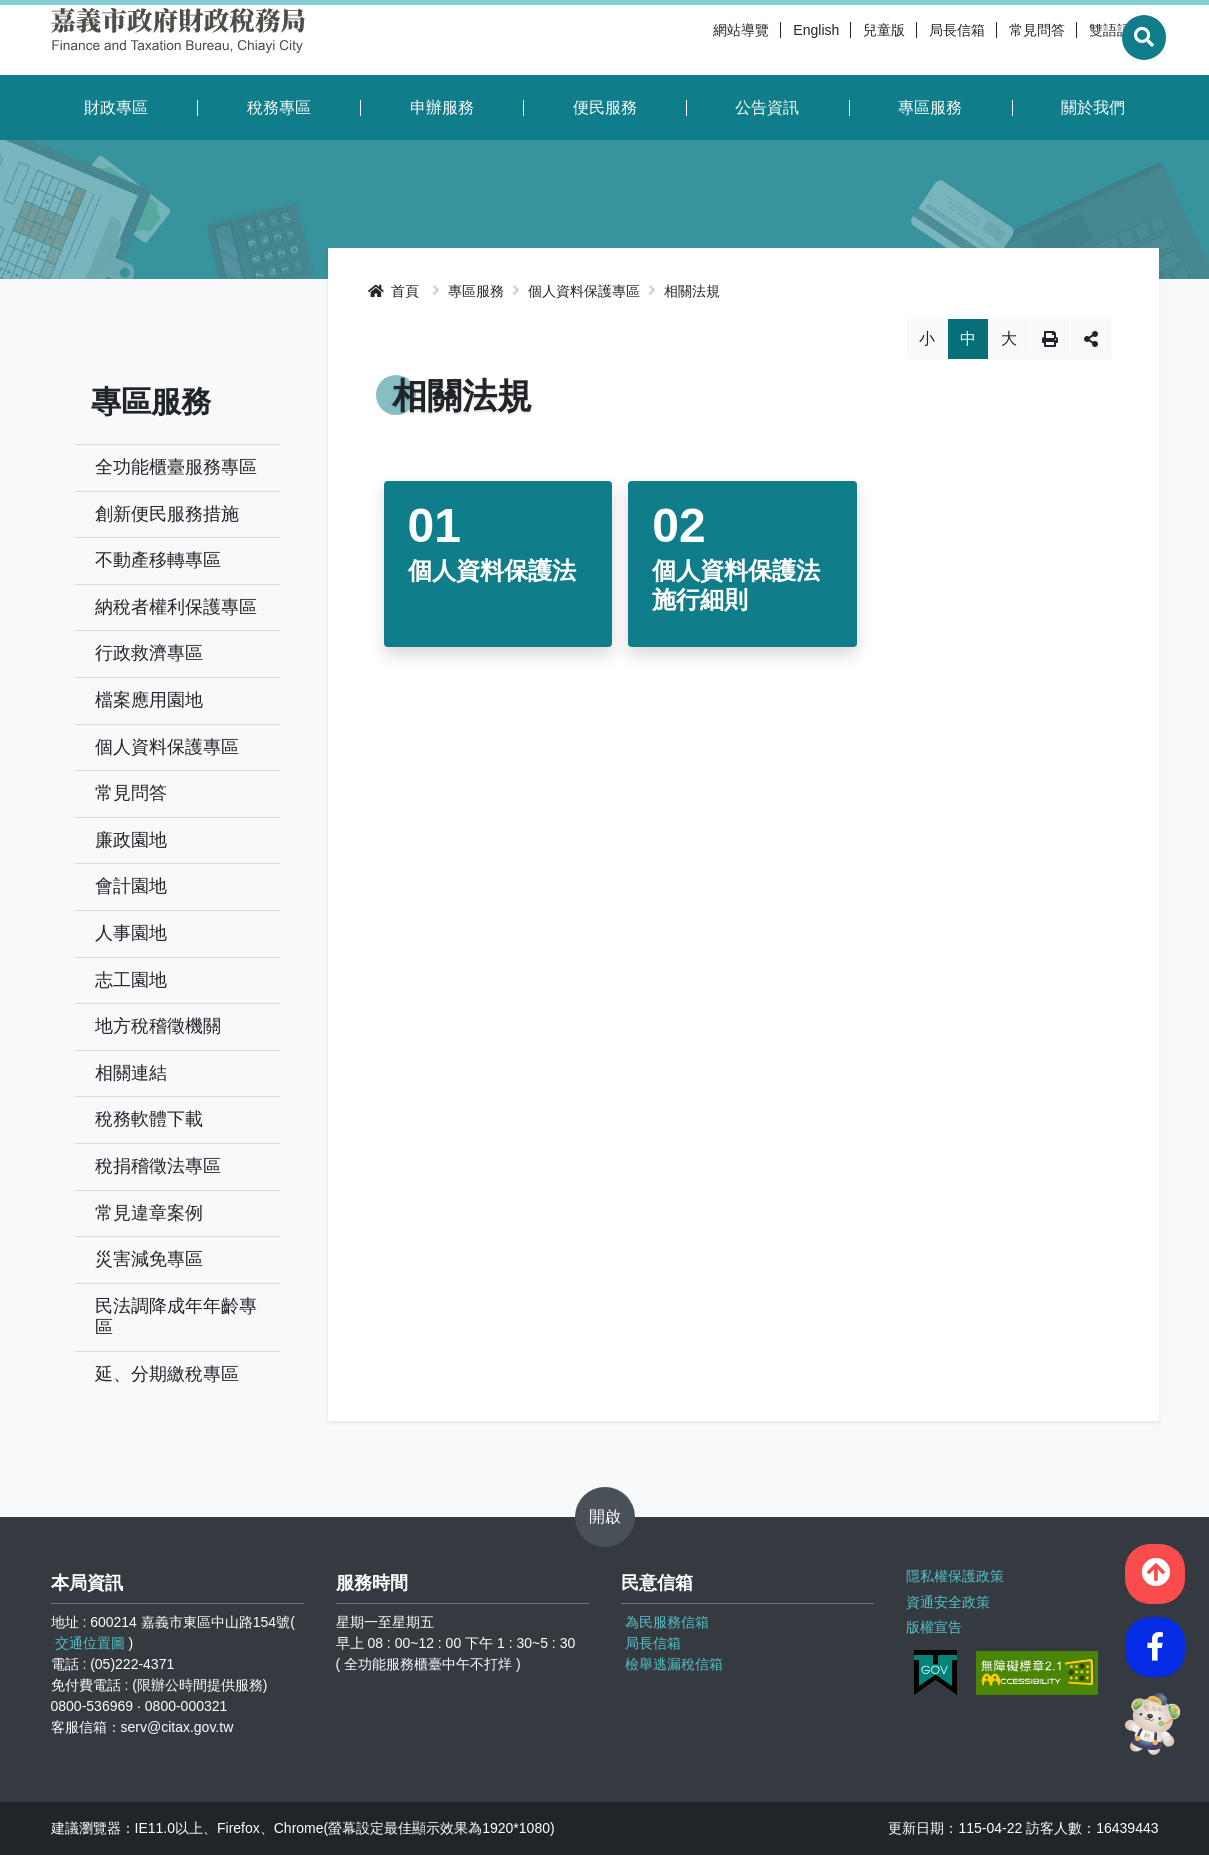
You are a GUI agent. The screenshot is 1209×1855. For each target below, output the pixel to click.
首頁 (394, 291)
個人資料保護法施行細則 (736, 585)
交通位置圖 (90, 1643)
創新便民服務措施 (167, 514)
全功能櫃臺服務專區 (176, 467)
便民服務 (605, 107)
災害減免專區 (149, 1259)
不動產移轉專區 (158, 560)
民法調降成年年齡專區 (176, 1317)
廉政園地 (131, 840)
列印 (1050, 339)
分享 (1091, 339)
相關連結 (131, 1073)
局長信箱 (909, 40)
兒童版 (836, 40)
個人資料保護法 (492, 570)
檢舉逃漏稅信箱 (674, 1664)
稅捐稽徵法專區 (158, 1166)
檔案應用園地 (149, 700)
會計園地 (131, 886)
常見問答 (989, 40)
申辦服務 (442, 107)
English (768, 40)
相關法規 (692, 291)
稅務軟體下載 (149, 1119)
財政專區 (116, 107)
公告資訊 (767, 107)
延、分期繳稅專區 (167, 1374)
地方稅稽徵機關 (158, 1026)
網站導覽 (693, 40)
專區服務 (930, 107)
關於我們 (1093, 107)
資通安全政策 (948, 1600)
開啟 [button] (605, 1516)
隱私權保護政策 (955, 1575)
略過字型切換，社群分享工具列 (743, 318)
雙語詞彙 (1069, 40)
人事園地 (131, 933)
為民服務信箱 (667, 1622)
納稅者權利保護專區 (176, 607)
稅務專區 (279, 107)
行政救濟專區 (149, 653)
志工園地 (131, 980)
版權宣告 (934, 1625)
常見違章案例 (149, 1213)
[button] (1155, 1571)
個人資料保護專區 (167, 747)
